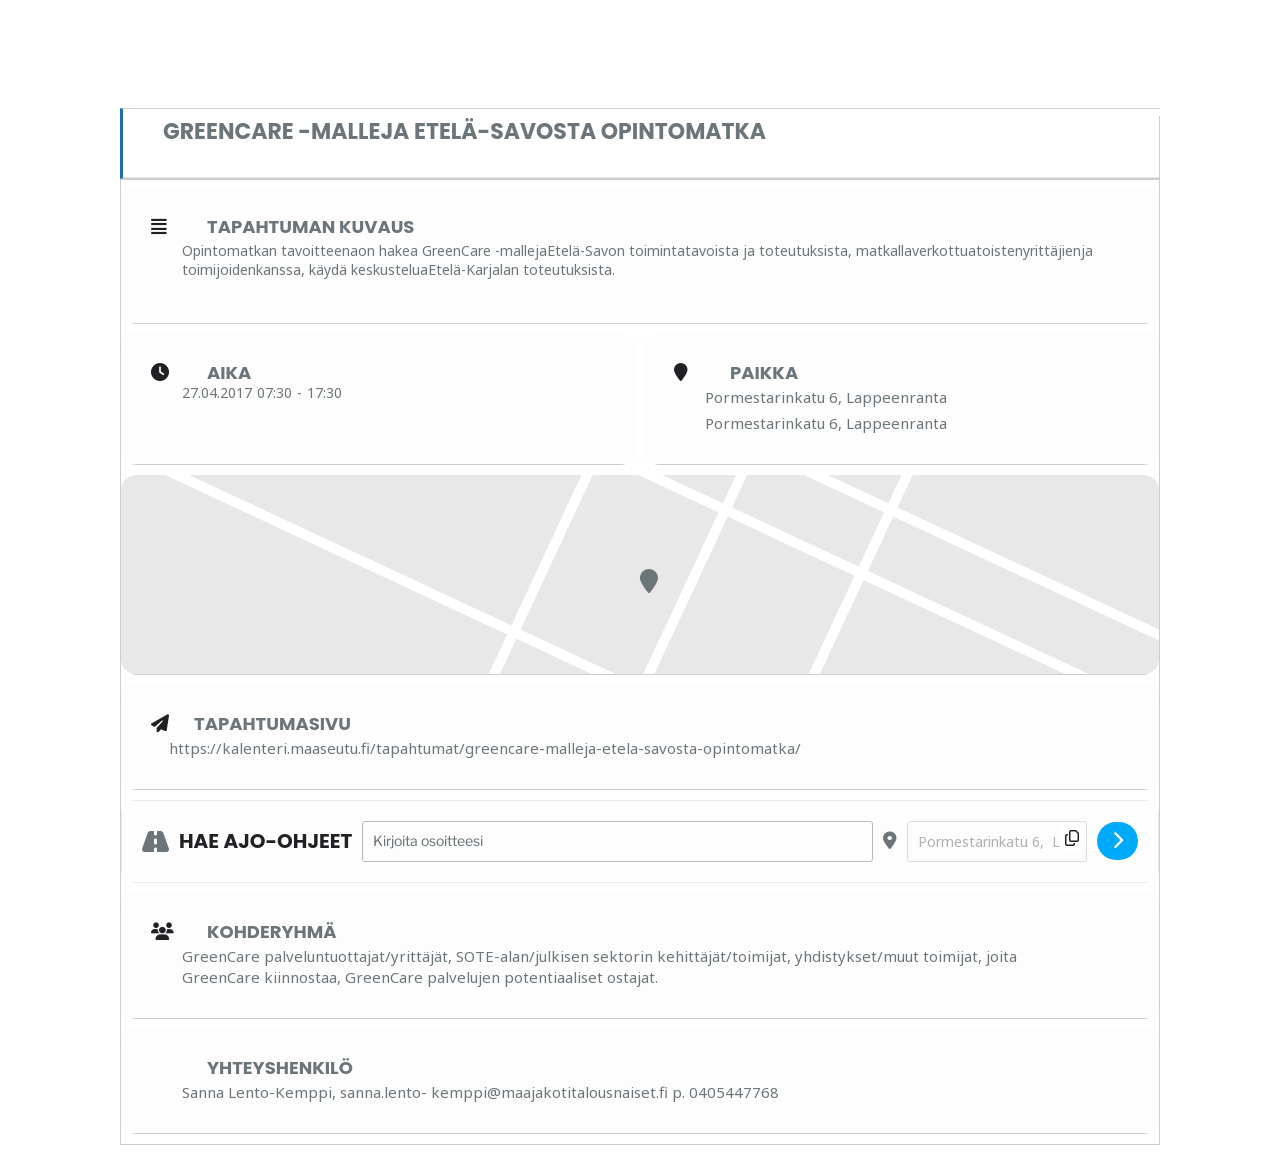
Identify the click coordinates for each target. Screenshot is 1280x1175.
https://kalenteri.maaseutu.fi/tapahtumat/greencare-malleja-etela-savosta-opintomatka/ (485, 748)
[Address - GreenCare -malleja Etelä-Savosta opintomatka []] (617, 841)
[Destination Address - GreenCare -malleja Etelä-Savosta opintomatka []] (997, 841)
